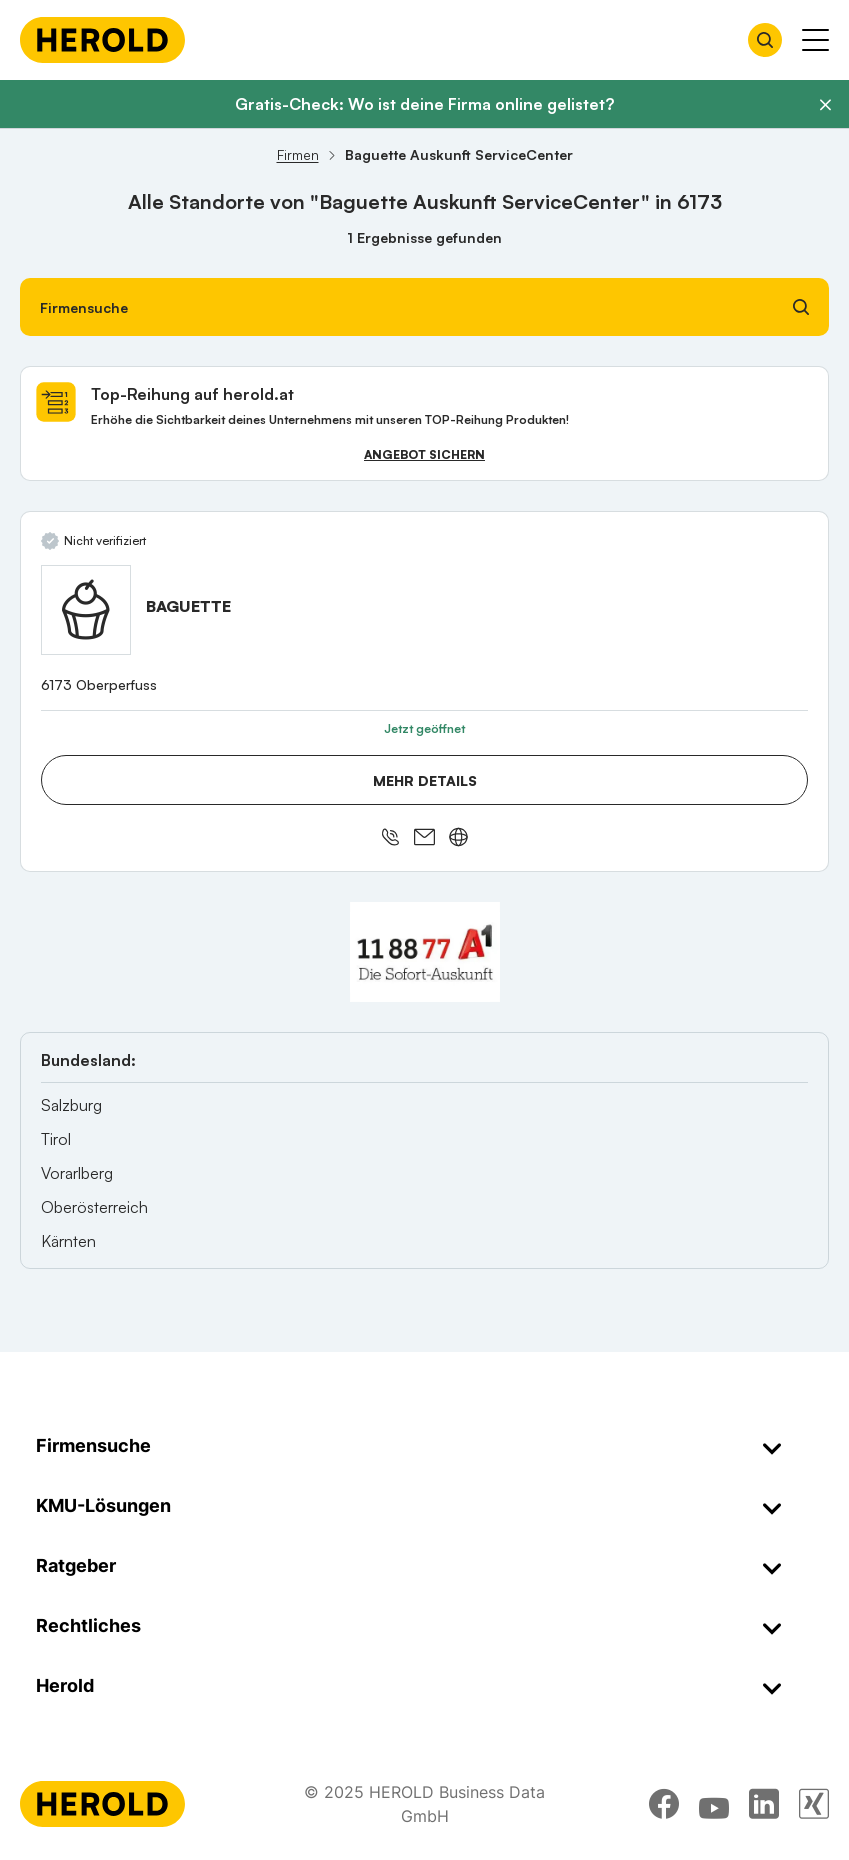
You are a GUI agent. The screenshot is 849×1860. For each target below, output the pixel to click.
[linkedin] (764, 1804)
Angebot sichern (424, 454)
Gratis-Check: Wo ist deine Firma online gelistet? (424, 104)
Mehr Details (425, 780)
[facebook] (664, 1804)
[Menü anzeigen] (815, 40)
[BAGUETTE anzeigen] (86, 610)
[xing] (814, 1804)
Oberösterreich (94, 1207)
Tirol (56, 1139)
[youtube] (714, 1804)
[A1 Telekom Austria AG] (425, 952)
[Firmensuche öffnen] (765, 40)
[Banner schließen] (825, 105)
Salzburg (71, 1105)
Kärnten (68, 1241)
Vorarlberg (77, 1173)
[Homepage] (102, 40)
